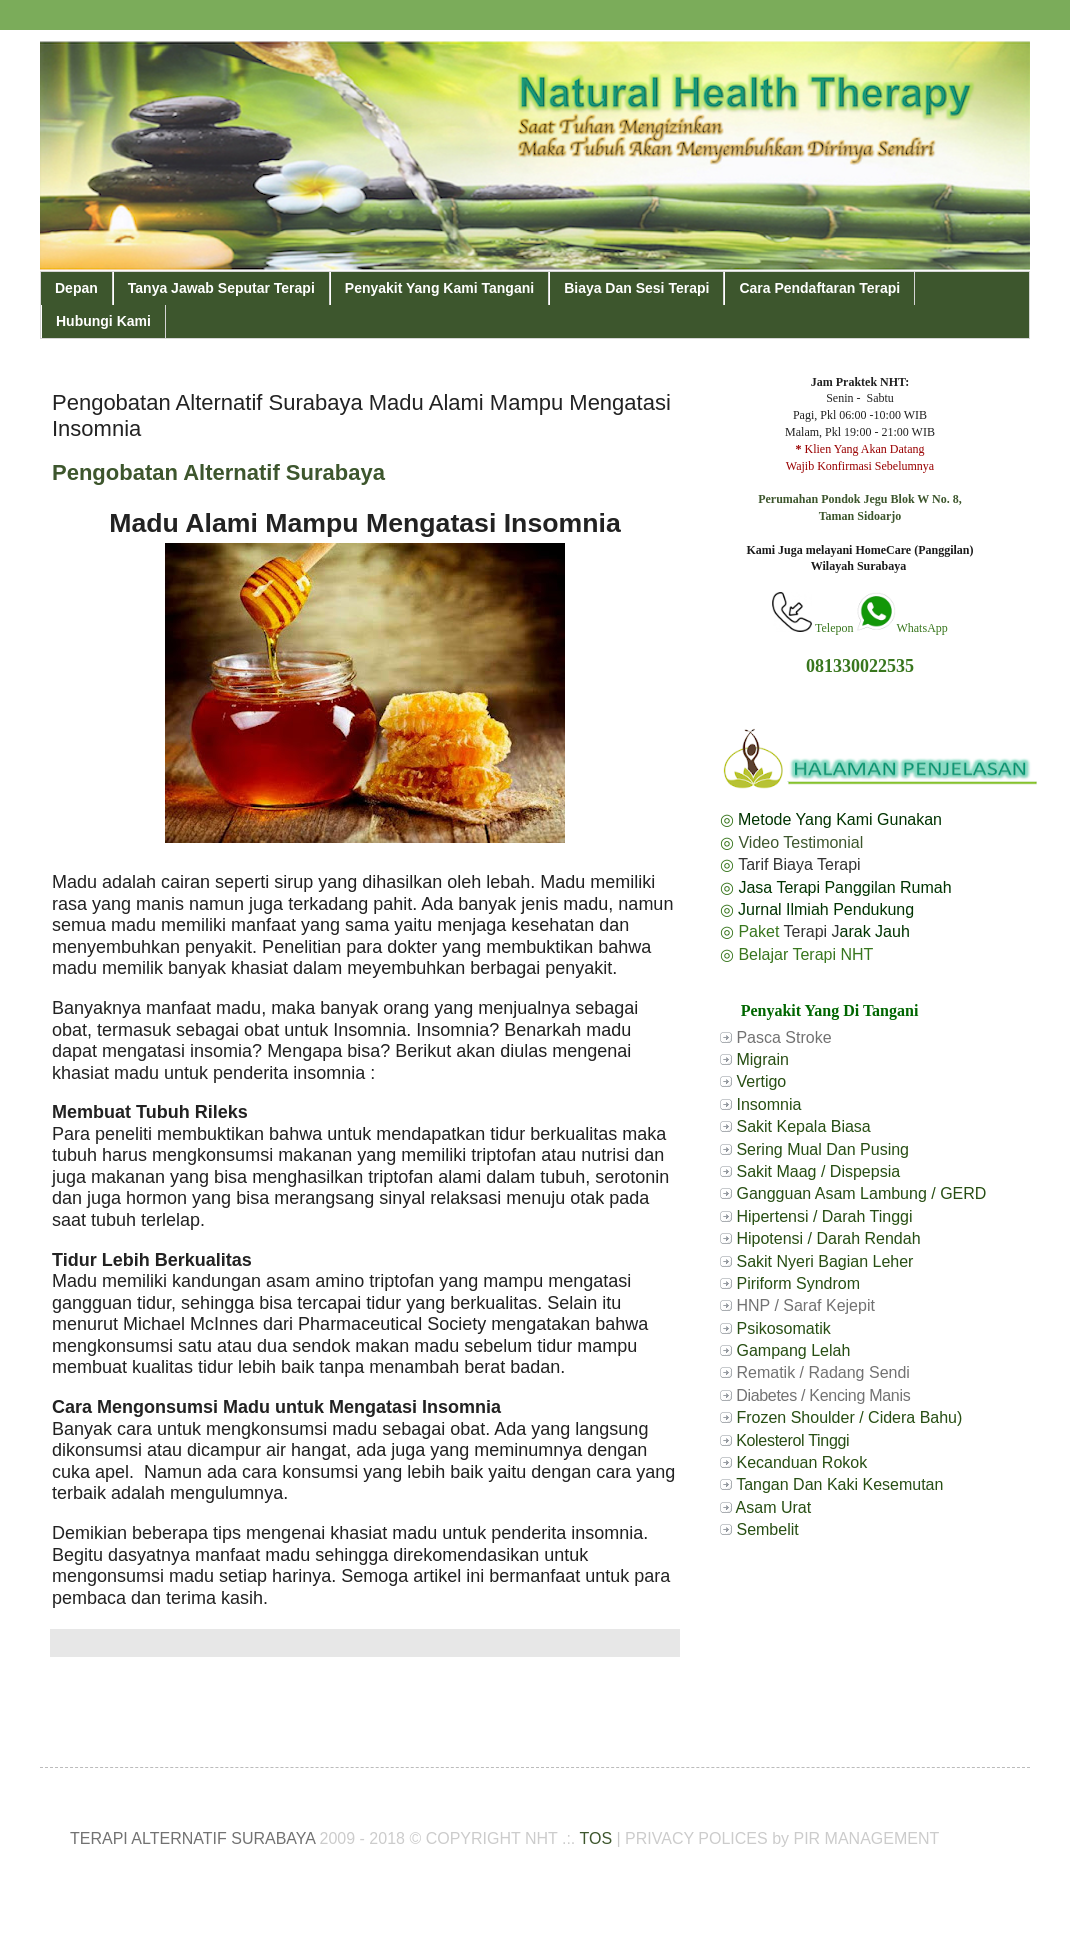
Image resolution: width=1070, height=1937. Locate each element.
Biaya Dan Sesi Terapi (636, 288)
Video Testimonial (800, 842)
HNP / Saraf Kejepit (805, 1305)
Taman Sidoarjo (860, 516)
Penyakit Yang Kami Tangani (439, 288)
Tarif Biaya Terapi (799, 864)
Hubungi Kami (103, 321)
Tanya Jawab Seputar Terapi (221, 288)
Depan (76, 288)
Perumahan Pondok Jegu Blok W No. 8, (860, 499)
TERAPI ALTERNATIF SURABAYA (192, 1838)
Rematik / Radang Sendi (822, 1372)
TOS (595, 1838)
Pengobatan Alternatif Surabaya (218, 472)
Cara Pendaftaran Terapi (819, 288)
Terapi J (812, 931)
